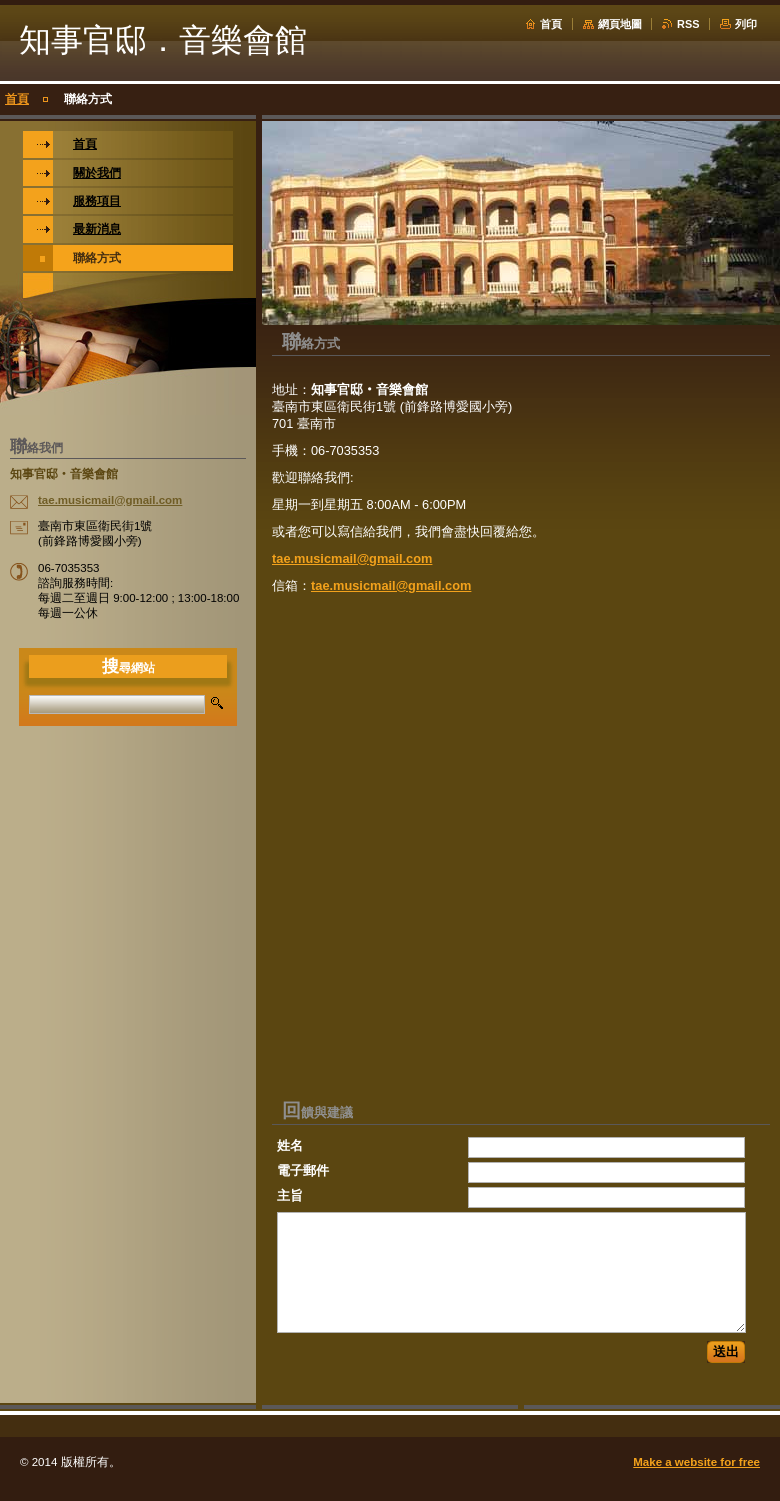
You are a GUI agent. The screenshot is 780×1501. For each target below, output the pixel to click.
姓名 (290, 1145)
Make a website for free (696, 1462)
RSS (688, 24)
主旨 (290, 1195)
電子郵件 (303, 1170)
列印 (746, 24)
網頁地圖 (620, 24)
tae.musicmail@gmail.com (352, 558)
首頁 (551, 24)
